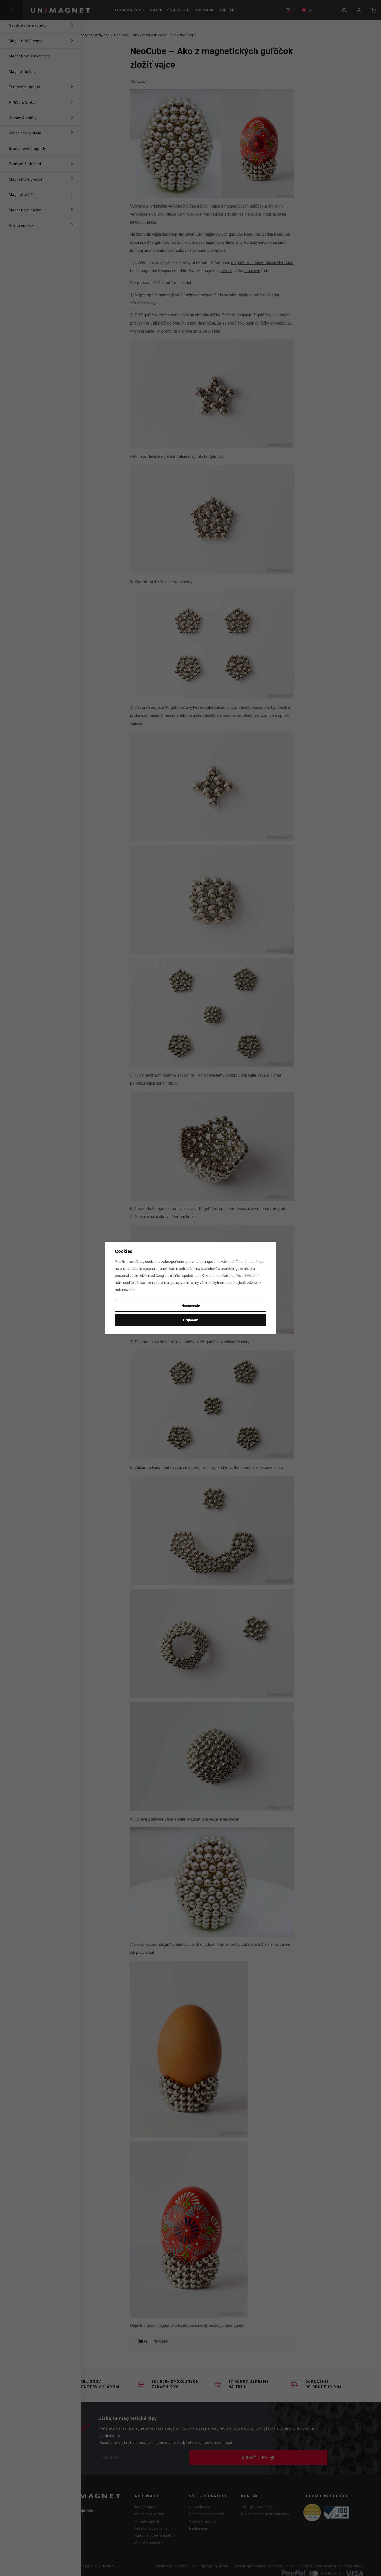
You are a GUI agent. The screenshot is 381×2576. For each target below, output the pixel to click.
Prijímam (190, 1320)
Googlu (161, 1276)
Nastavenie (190, 1306)
